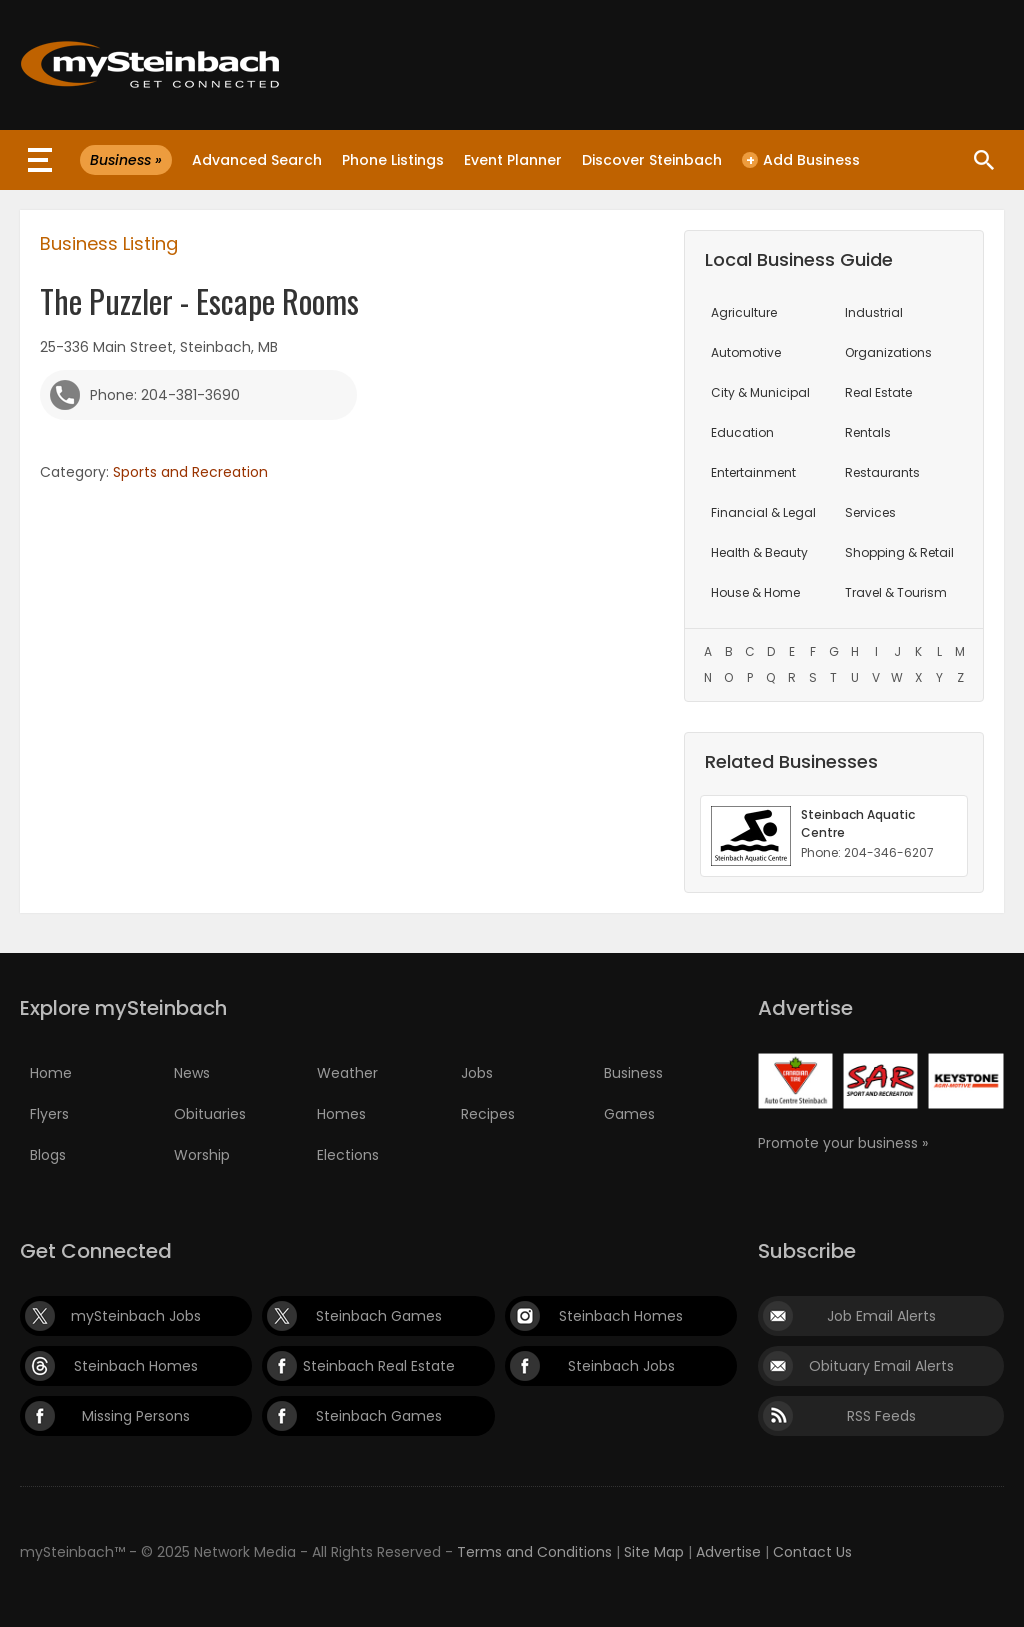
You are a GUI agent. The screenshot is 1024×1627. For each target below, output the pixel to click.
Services (870, 512)
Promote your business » (843, 1143)
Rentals (868, 432)
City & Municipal (760, 392)
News (192, 1073)
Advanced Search (257, 160)
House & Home (755, 592)
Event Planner (513, 160)
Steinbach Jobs (621, 1366)
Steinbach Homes (621, 1316)
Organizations (888, 352)
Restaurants (882, 472)
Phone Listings (393, 160)
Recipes (488, 1114)
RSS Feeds (881, 1416)
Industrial (874, 312)
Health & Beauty (759, 552)
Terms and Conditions (534, 1552)
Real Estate (878, 392)
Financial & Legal (763, 512)
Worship (202, 1155)
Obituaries (210, 1114)
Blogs (48, 1155)
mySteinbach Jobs (136, 1316)
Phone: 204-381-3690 (165, 395)
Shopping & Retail (899, 552)
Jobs (477, 1073)
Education (742, 432)
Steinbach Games (379, 1316)
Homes (341, 1114)
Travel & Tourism (896, 592)
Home (51, 1073)
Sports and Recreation (190, 472)
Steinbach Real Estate (379, 1366)
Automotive (746, 352)
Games (629, 1114)
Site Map (654, 1552)
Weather (347, 1073)
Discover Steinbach (652, 160)
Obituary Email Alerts (881, 1366)
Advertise (728, 1552)
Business (633, 1073)
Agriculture (744, 312)
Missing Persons (136, 1416)
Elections (348, 1155)
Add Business (801, 160)
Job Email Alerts (881, 1316)
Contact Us (812, 1552)
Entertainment (753, 472)
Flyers (49, 1114)
